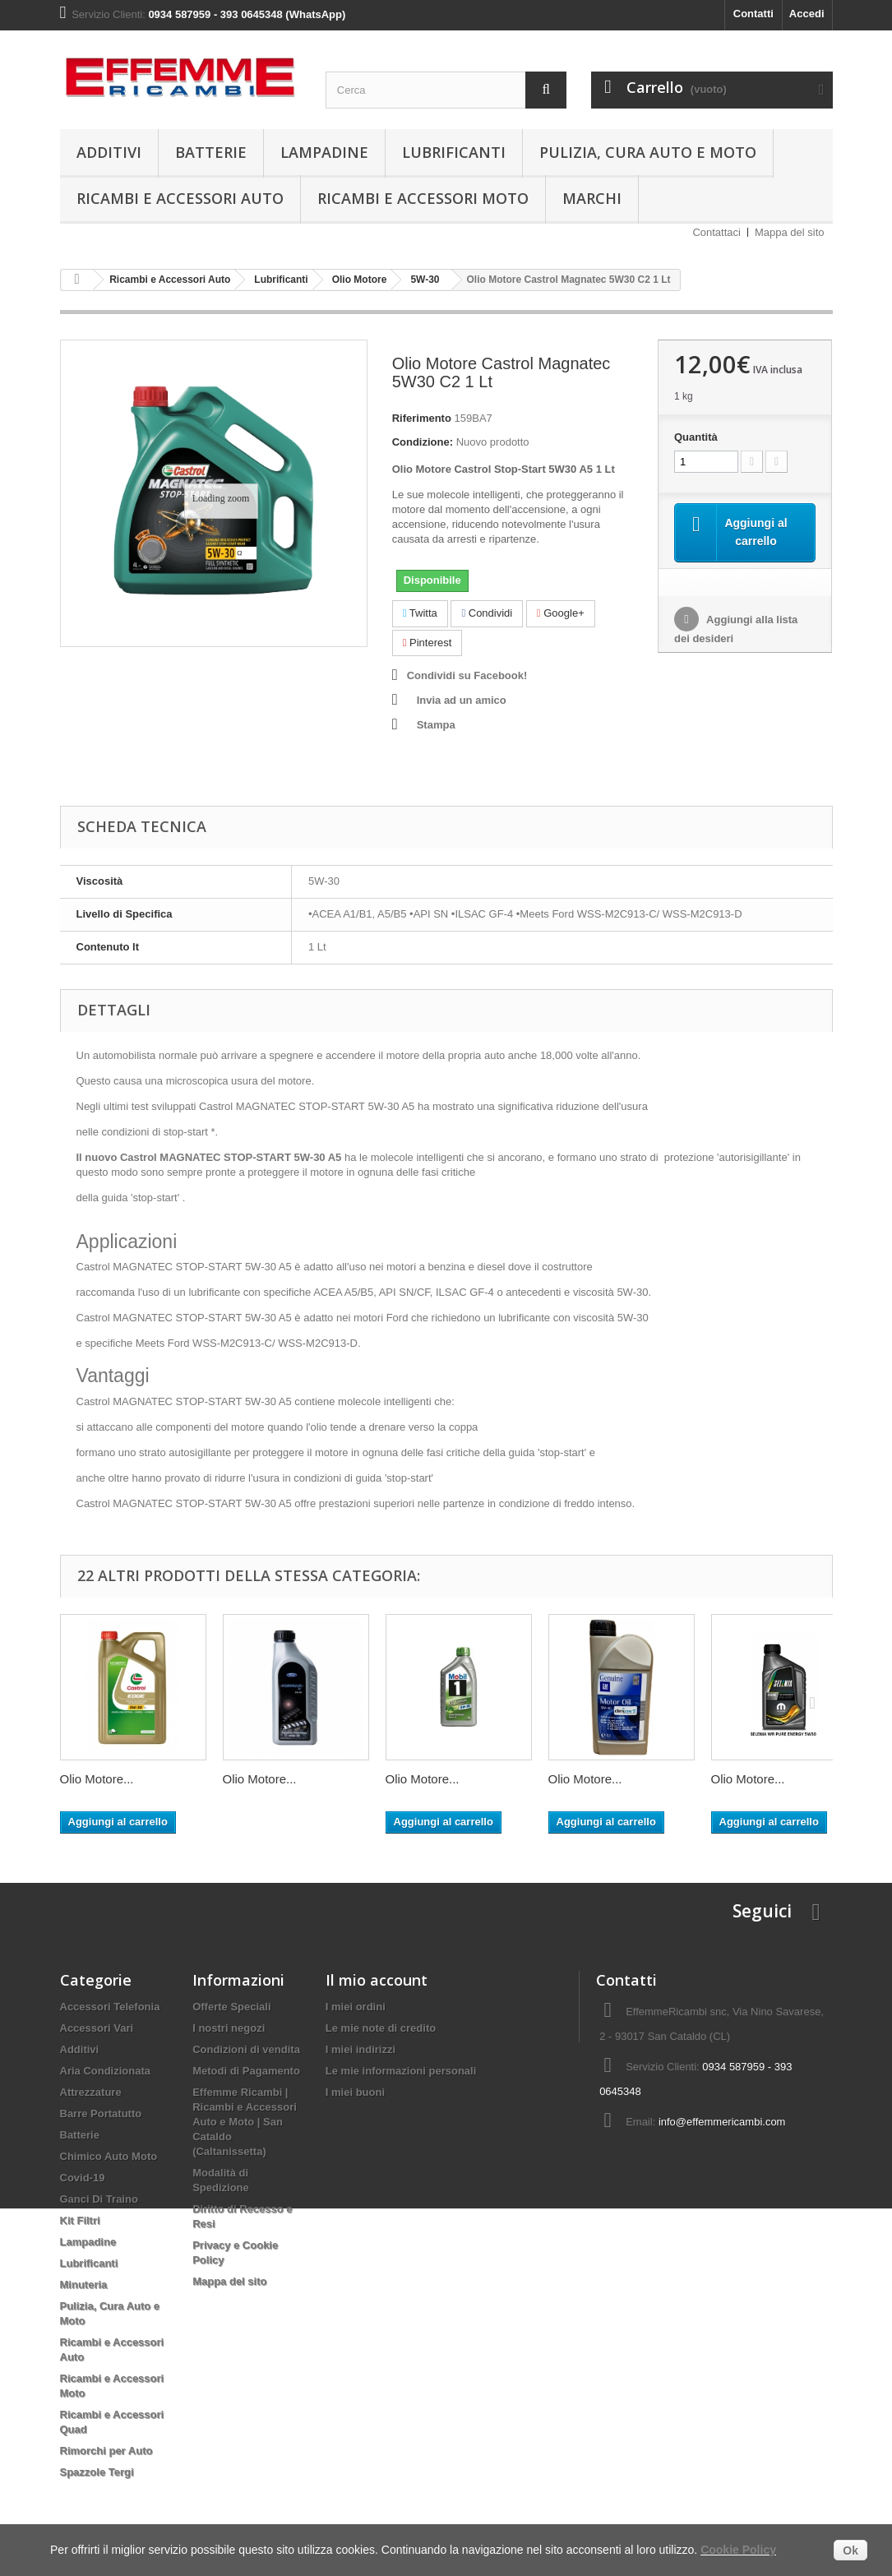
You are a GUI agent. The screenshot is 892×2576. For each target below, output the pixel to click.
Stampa (436, 725)
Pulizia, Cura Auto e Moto (647, 152)
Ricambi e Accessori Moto (423, 198)
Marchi (592, 198)
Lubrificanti (454, 152)
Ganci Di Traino (99, 2199)
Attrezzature (91, 2092)
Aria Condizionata (105, 2071)
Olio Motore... (97, 1779)
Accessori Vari (97, 2028)
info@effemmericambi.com (722, 2122)
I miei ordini (356, 2006)
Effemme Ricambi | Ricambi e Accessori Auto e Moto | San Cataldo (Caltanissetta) (244, 2121)
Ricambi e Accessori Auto (180, 198)
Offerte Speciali (231, 2006)
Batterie (211, 152)
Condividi (486, 613)
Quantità (696, 437)
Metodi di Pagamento (246, 2071)
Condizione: (422, 442)
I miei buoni (355, 2092)
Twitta (420, 613)
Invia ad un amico (461, 700)
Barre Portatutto (101, 2113)
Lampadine (324, 152)
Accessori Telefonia (110, 2006)
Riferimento (421, 418)
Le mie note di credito (381, 2028)
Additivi (108, 152)
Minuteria (84, 2284)
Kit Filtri (80, 2220)
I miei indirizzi (360, 2049)
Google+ (561, 613)
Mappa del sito (790, 232)
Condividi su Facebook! (467, 675)
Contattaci (716, 232)
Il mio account (377, 1980)
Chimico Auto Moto (109, 2156)
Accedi (807, 13)
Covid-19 (82, 2177)
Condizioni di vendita (246, 2049)
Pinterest (427, 642)
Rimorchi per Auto (106, 2450)
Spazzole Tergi (97, 2472)
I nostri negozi (228, 2028)
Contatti (753, 13)
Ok (850, 2550)
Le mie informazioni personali (401, 2071)
